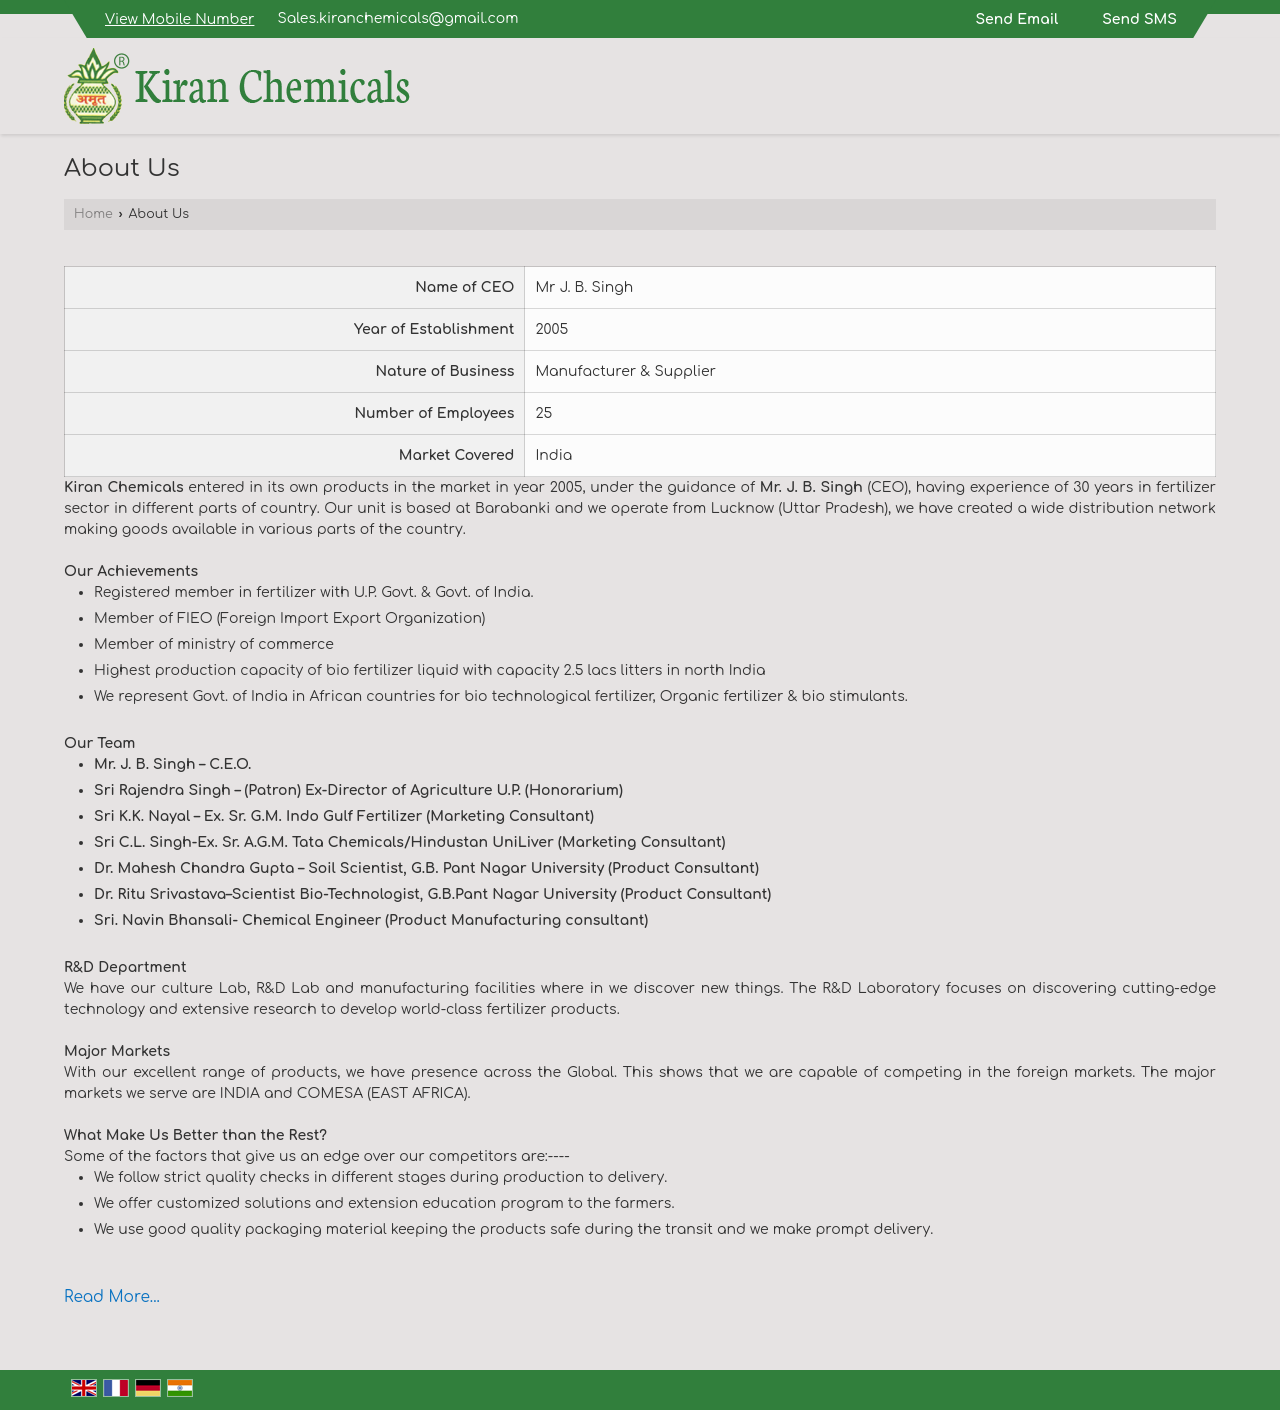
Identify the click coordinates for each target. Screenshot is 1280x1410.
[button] (179, 19)
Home (93, 214)
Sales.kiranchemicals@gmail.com (398, 18)
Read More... (112, 1297)
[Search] (1203, 90)
